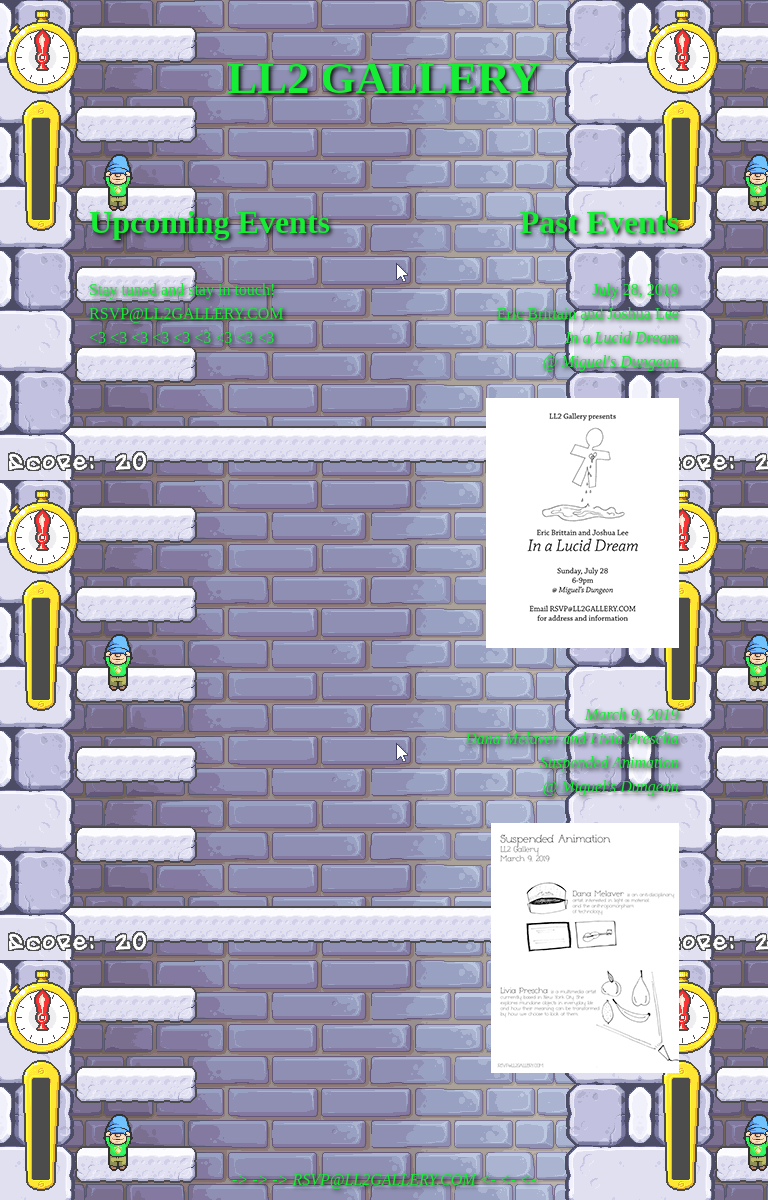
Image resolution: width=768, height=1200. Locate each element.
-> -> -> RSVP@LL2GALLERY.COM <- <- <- (384, 1179)
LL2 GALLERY (383, 78)
